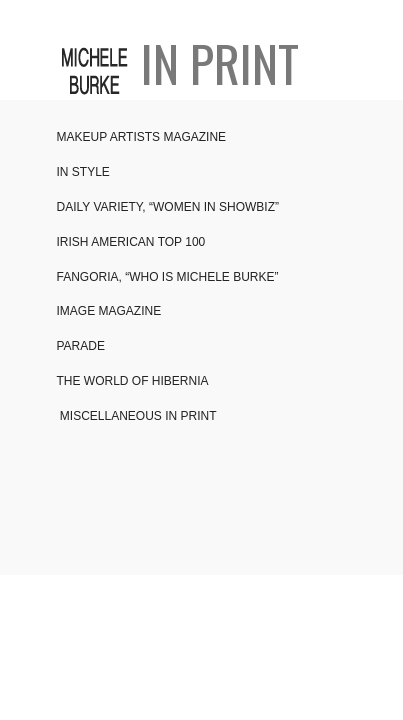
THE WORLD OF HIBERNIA (133, 381)
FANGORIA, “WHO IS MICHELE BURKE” (168, 277)
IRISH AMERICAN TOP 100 (131, 242)
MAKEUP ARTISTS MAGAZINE (142, 137)
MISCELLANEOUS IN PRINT (137, 416)
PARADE (81, 346)
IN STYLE (83, 172)
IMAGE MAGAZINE (109, 311)
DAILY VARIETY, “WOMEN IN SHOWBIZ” (168, 207)
